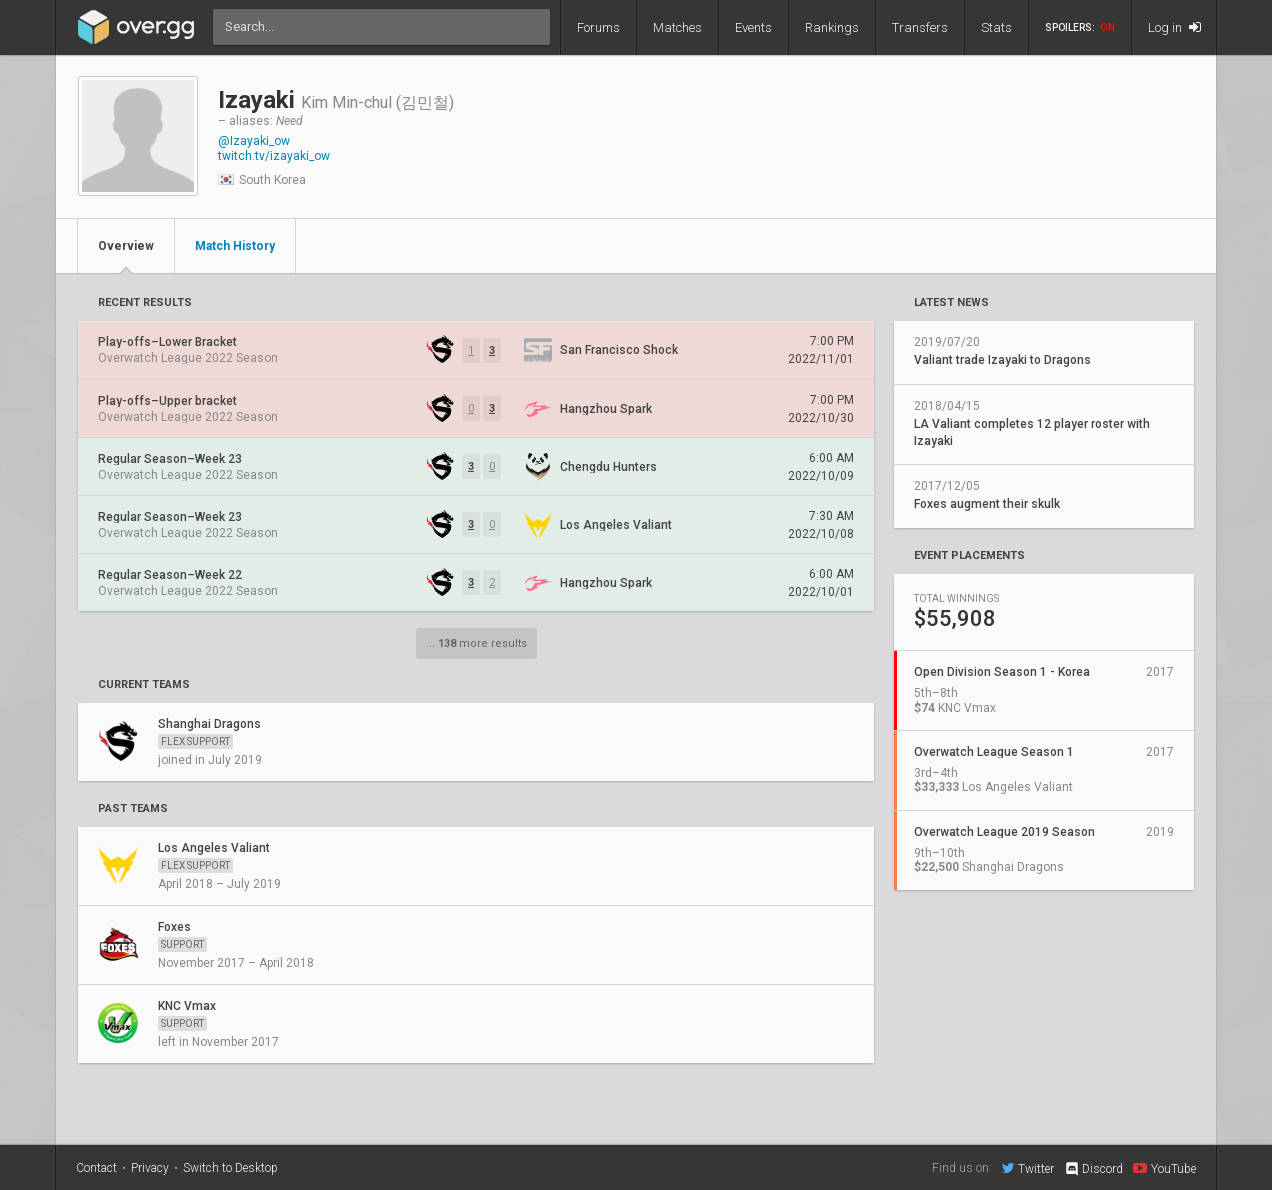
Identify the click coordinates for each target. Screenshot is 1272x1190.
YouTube (1164, 1168)
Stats (996, 27)
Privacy (150, 1168)
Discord (1093, 1169)
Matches (677, 27)
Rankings (832, 27)
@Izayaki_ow (254, 141)
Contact (96, 1168)
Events (753, 27)
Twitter (1028, 1168)
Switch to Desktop (230, 1168)
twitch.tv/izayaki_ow (274, 156)
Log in (1174, 27)
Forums (598, 27)
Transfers (920, 27)
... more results (476, 643)
